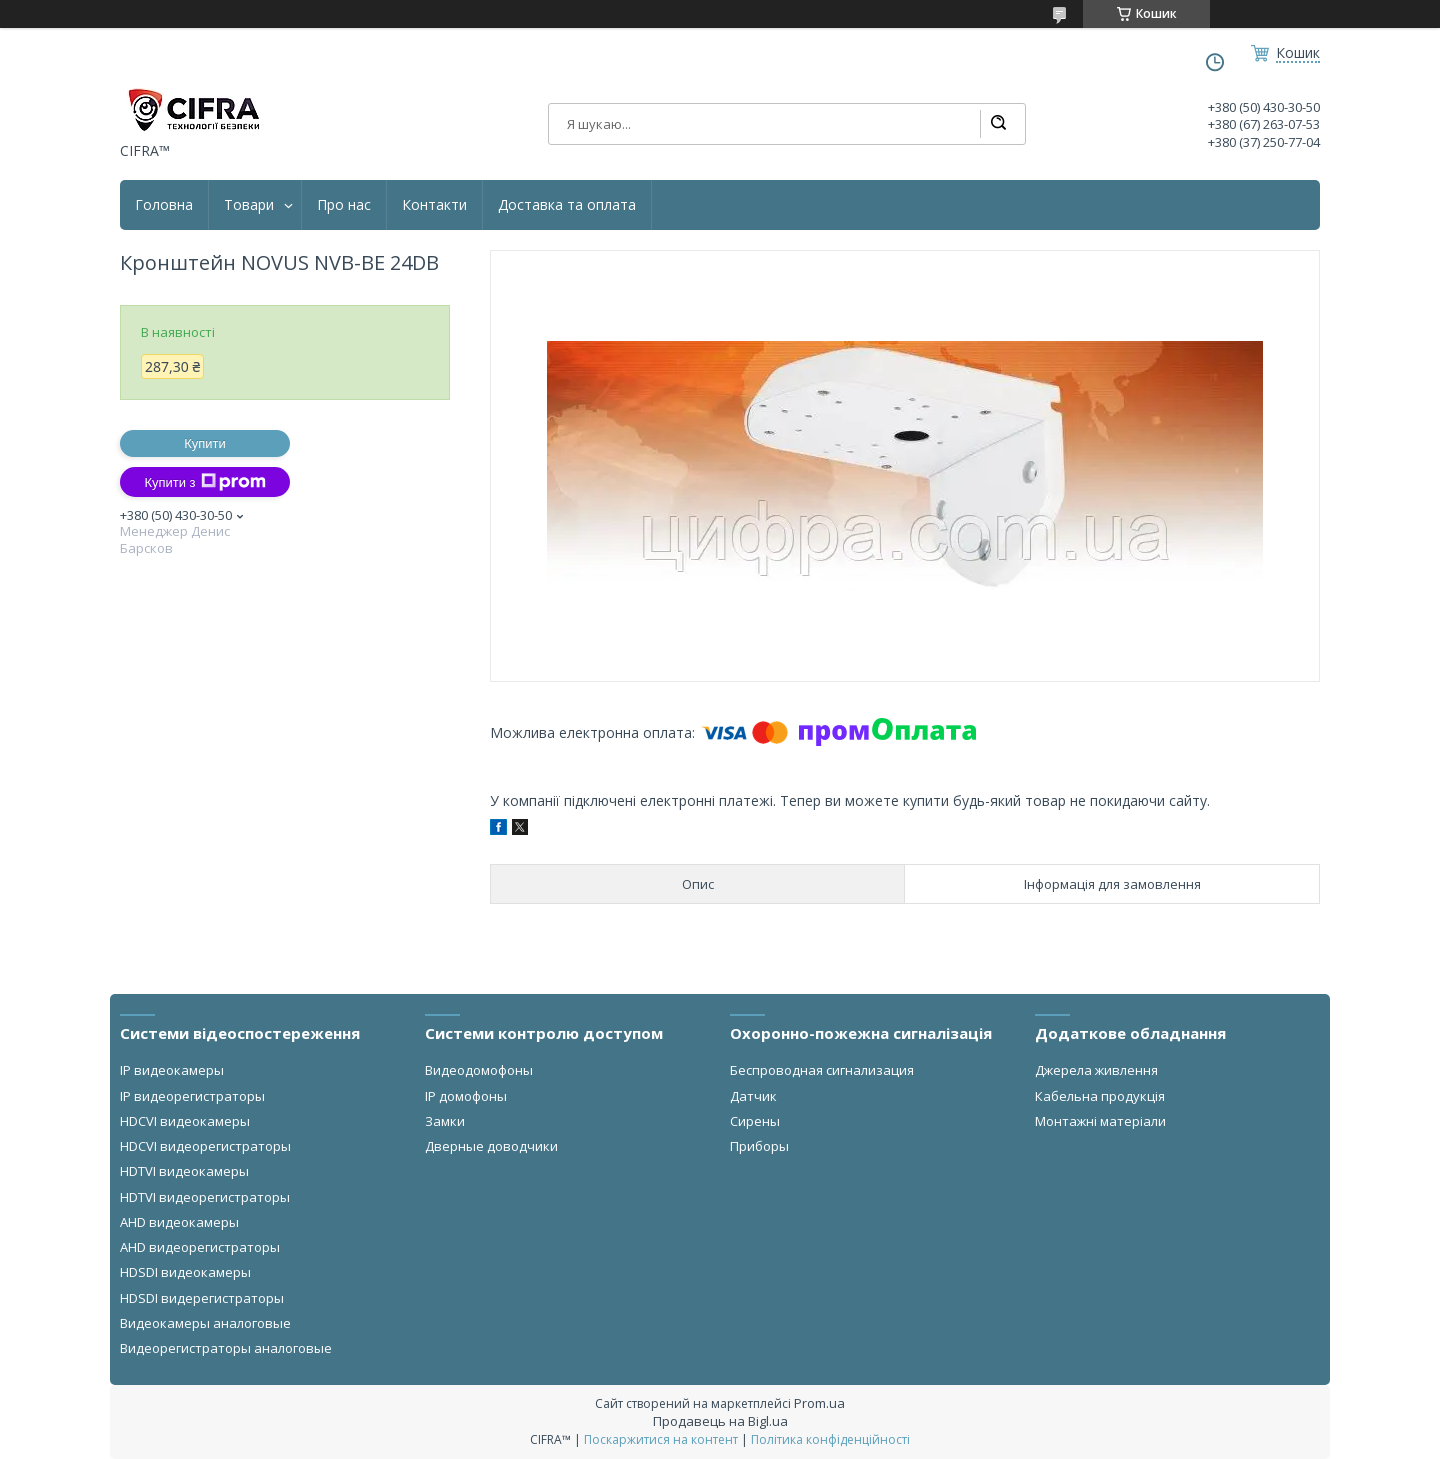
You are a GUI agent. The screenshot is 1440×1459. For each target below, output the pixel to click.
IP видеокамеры (172, 1070)
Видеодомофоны (479, 1070)
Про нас (344, 205)
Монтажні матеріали (1100, 1121)
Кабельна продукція (1100, 1096)
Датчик (753, 1096)
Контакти (434, 205)
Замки (445, 1121)
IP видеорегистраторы (192, 1096)
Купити (205, 443)
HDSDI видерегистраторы (202, 1298)
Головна (164, 205)
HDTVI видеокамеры (184, 1171)
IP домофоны (466, 1096)
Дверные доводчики (491, 1146)
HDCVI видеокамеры (185, 1121)
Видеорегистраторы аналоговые (226, 1348)
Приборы (759, 1146)
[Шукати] (998, 124)
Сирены (755, 1121)
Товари (249, 205)
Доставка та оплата (567, 205)
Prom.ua (819, 1403)
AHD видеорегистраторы (200, 1247)
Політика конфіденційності (830, 1439)
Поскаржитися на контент (661, 1439)
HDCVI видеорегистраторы (205, 1146)
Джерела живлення (1096, 1070)
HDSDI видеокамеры (185, 1272)
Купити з (204, 482)
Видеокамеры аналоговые (205, 1323)
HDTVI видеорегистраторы (205, 1197)
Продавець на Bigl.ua (720, 1421)
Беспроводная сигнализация (822, 1070)
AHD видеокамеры (179, 1222)
